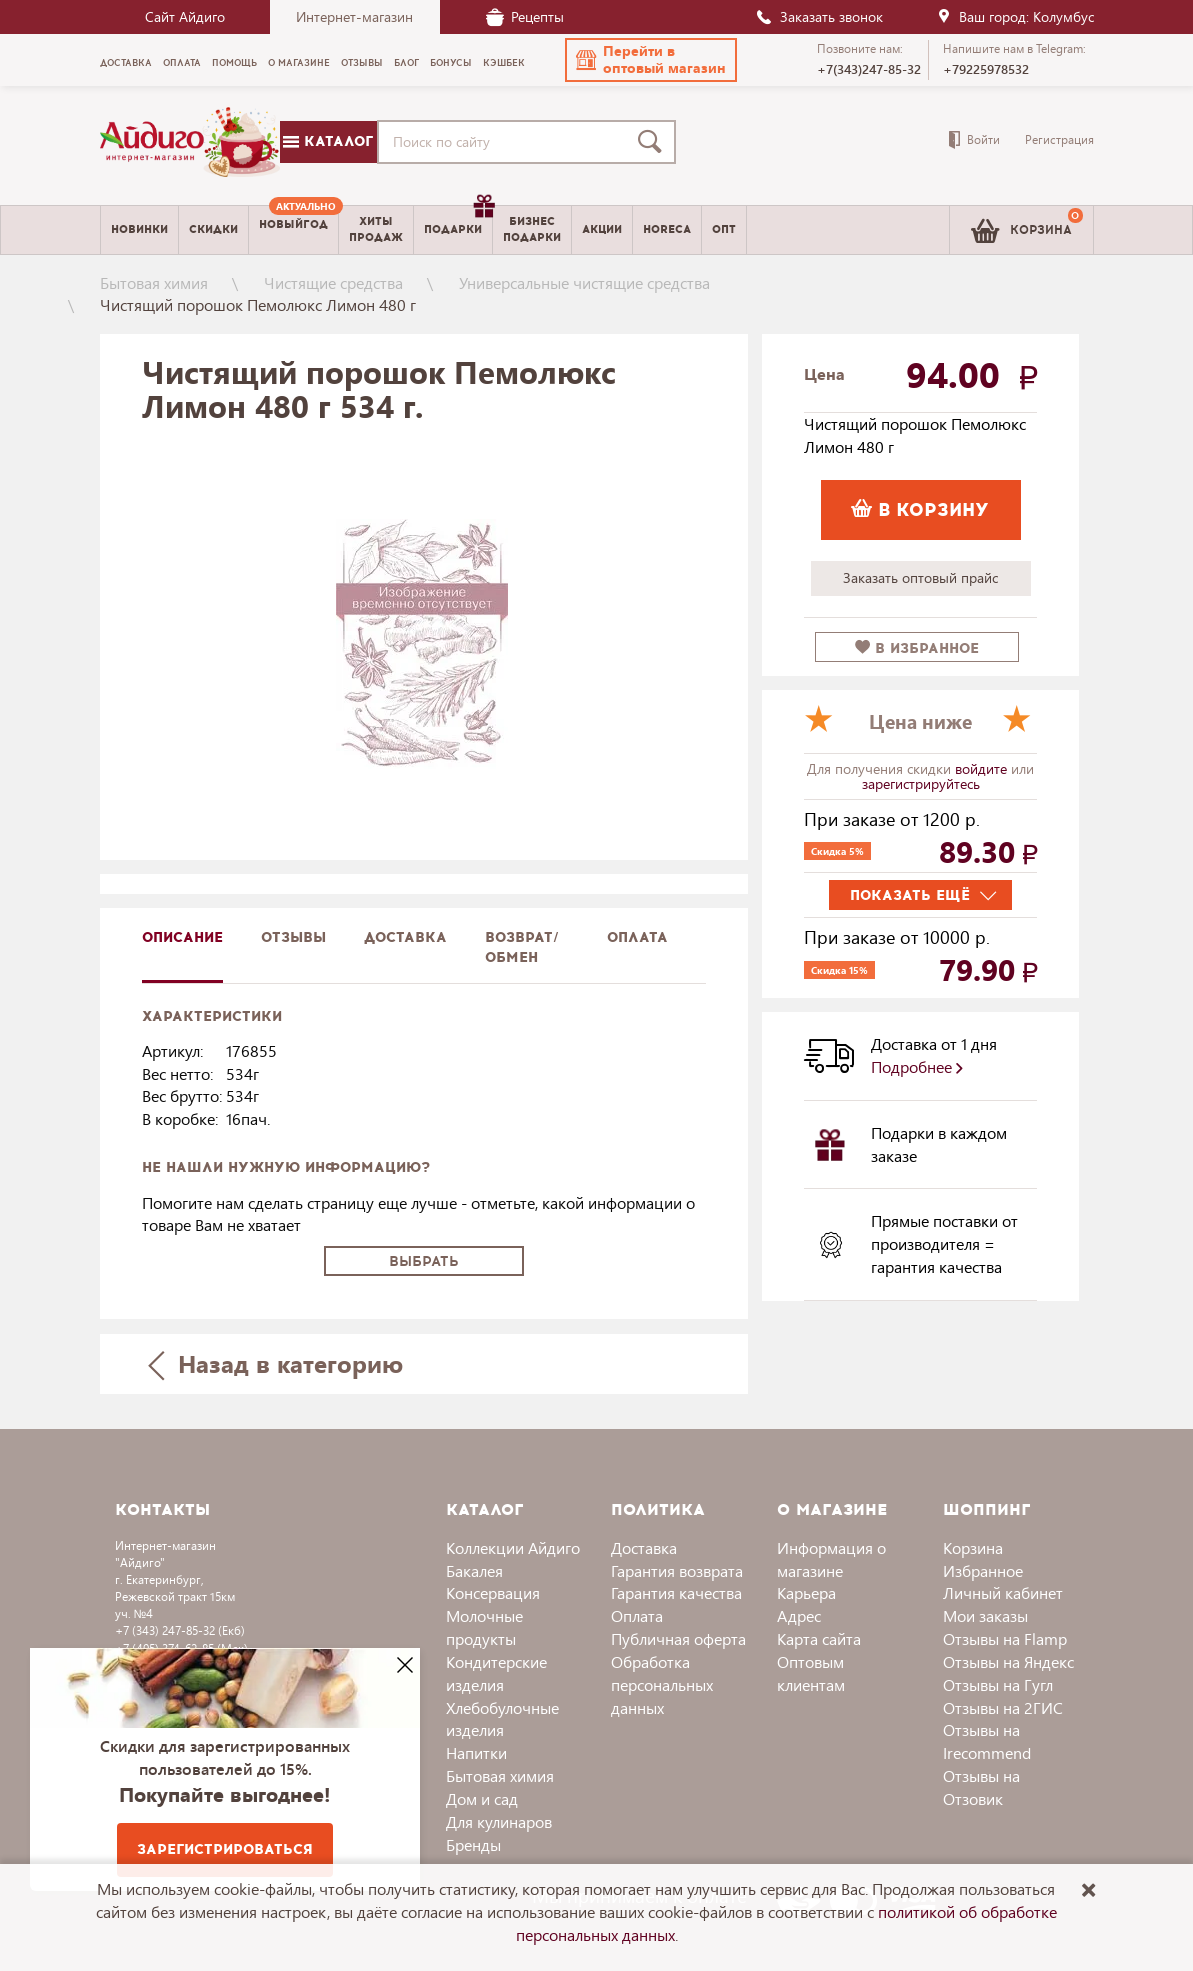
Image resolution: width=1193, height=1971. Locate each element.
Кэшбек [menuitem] (504, 63)
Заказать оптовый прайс (920, 577)
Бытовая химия (154, 282)
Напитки (476, 1752)
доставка (405, 937)
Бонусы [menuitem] (451, 63)
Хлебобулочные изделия (502, 1719)
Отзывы (293, 937)
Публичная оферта (678, 1638)
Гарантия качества (676, 1592)
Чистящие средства (333, 282)
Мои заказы (985, 1615)
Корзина (973, 1547)
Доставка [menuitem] (126, 63)
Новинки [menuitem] (139, 229)
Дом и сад (482, 1798)
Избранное (983, 1570)
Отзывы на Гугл (998, 1684)
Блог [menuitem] (406, 63)
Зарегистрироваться (225, 1849)
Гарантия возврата (677, 1570)
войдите (983, 768)
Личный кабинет (1003, 1592)
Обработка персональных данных (662, 1684)
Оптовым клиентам (811, 1673)
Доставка (644, 1547)
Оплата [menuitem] (182, 63)
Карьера (806, 1592)
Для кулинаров (499, 1821)
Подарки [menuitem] (458, 222)
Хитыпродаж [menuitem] (376, 229)
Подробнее (917, 1066)
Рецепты (525, 16)
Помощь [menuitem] (234, 63)
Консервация (493, 1592)
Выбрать (424, 1261)
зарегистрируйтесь (921, 783)
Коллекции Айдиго (513, 1547)
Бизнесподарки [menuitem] (532, 229)
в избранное (917, 648)
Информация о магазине (831, 1559)
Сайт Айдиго (185, 16)
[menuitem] (293, 230)
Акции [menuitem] (602, 229)
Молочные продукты (484, 1627)
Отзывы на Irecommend (987, 1741)
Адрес (799, 1615)
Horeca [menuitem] (667, 229)
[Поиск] (654, 142)
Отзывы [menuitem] (362, 63)
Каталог (328, 141)
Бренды (473, 1844)
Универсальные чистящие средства (584, 282)
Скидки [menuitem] (213, 229)
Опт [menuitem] (724, 229)
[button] (651, 60)
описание (182, 937)
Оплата (637, 937)
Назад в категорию (275, 1363)
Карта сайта (819, 1638)
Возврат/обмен (522, 947)
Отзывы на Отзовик (981, 1787)
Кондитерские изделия (496, 1673)
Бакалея (474, 1570)
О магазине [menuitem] (299, 63)
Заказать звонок (819, 16)
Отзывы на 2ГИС (1003, 1707)
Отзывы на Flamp (1005, 1638)
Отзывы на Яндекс (1008, 1661)
